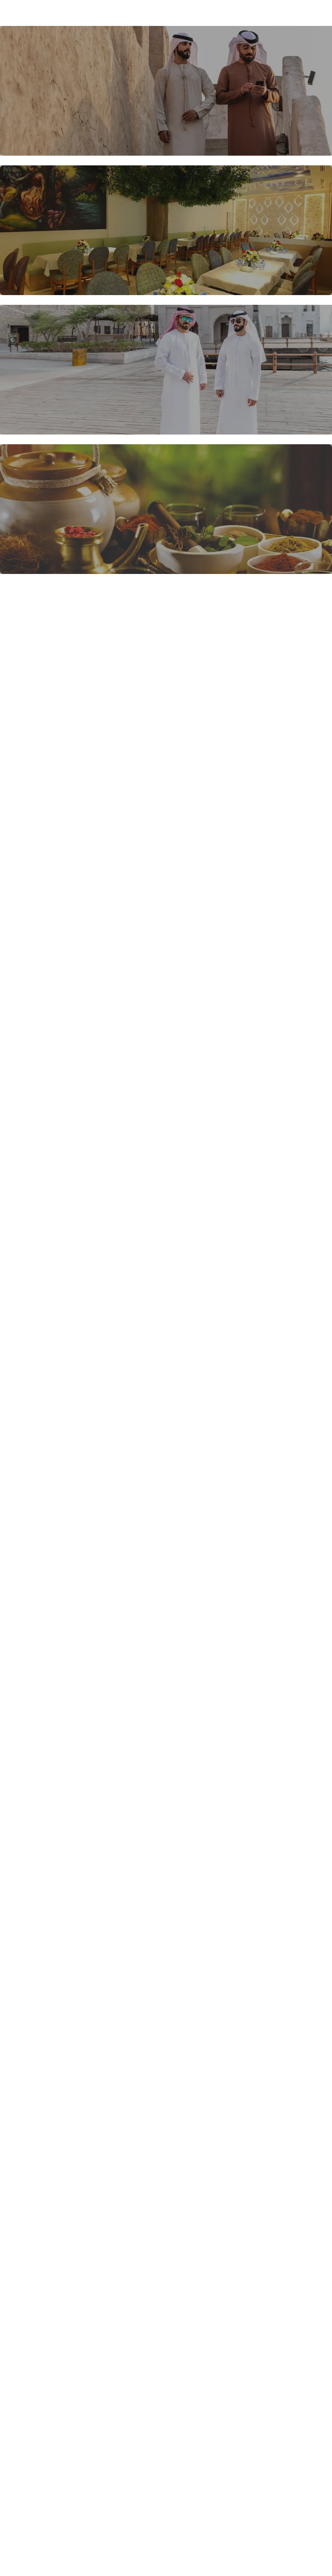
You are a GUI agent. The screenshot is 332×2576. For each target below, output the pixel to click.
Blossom (30, 13)
